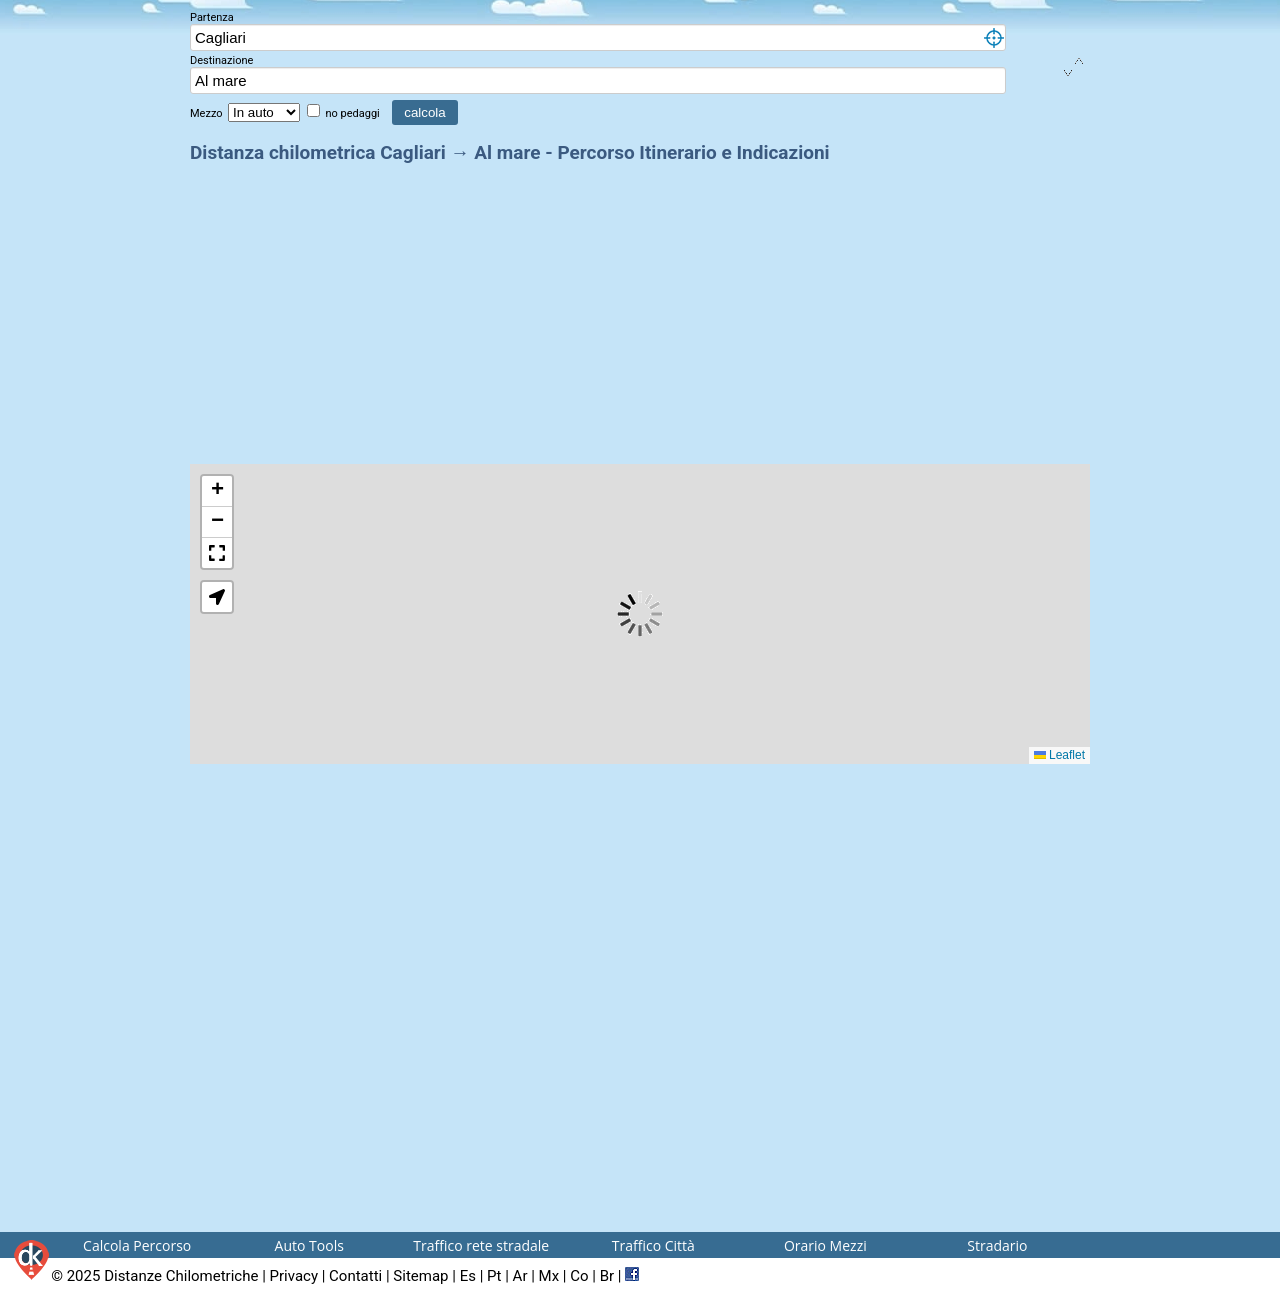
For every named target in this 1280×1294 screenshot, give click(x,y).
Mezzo (207, 113)
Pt (494, 1276)
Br (607, 1276)
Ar (520, 1276)
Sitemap (420, 1276)
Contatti (355, 1276)
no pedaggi (353, 113)
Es (468, 1276)
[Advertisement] (640, 308)
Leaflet (1059, 755)
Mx (549, 1276)
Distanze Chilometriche (181, 1276)
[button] (217, 491)
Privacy (294, 1276)
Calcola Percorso (137, 1245)
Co (579, 1276)
